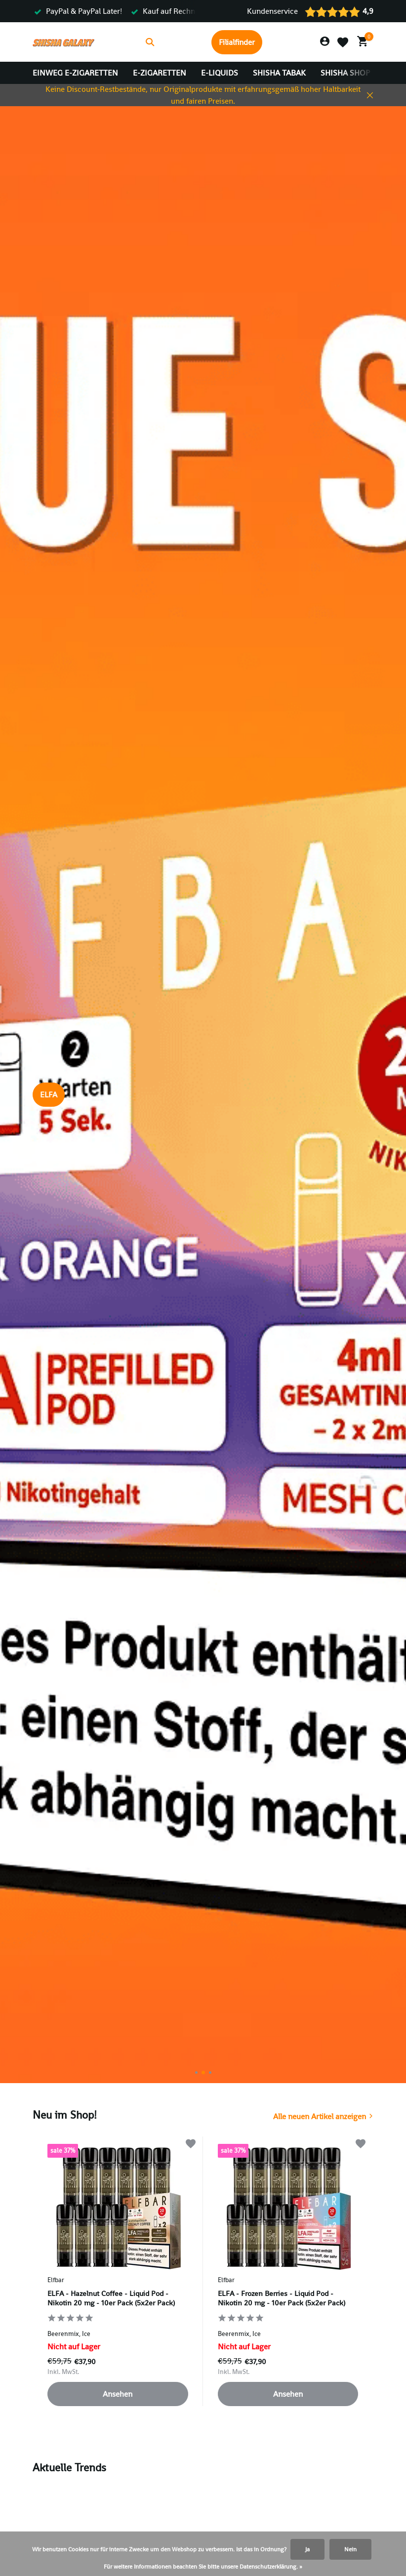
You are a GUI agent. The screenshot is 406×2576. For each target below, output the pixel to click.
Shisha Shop (345, 73)
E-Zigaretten (159, 73)
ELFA (48, 1094)
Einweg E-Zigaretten (75, 73)
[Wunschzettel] (342, 41)
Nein (350, 2549)
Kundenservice (272, 11)
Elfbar (55, 2280)
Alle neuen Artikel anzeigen (319, 2116)
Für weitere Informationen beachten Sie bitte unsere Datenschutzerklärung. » (203, 2567)
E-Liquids (219, 73)
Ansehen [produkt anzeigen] (117, 2394)
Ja (307, 2549)
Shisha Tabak (279, 73)
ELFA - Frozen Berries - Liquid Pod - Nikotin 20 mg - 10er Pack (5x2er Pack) (281, 2298)
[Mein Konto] (324, 42)
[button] (196, 2072)
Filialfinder (237, 42)
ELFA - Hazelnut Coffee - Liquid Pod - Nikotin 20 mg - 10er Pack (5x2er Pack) (111, 2298)
